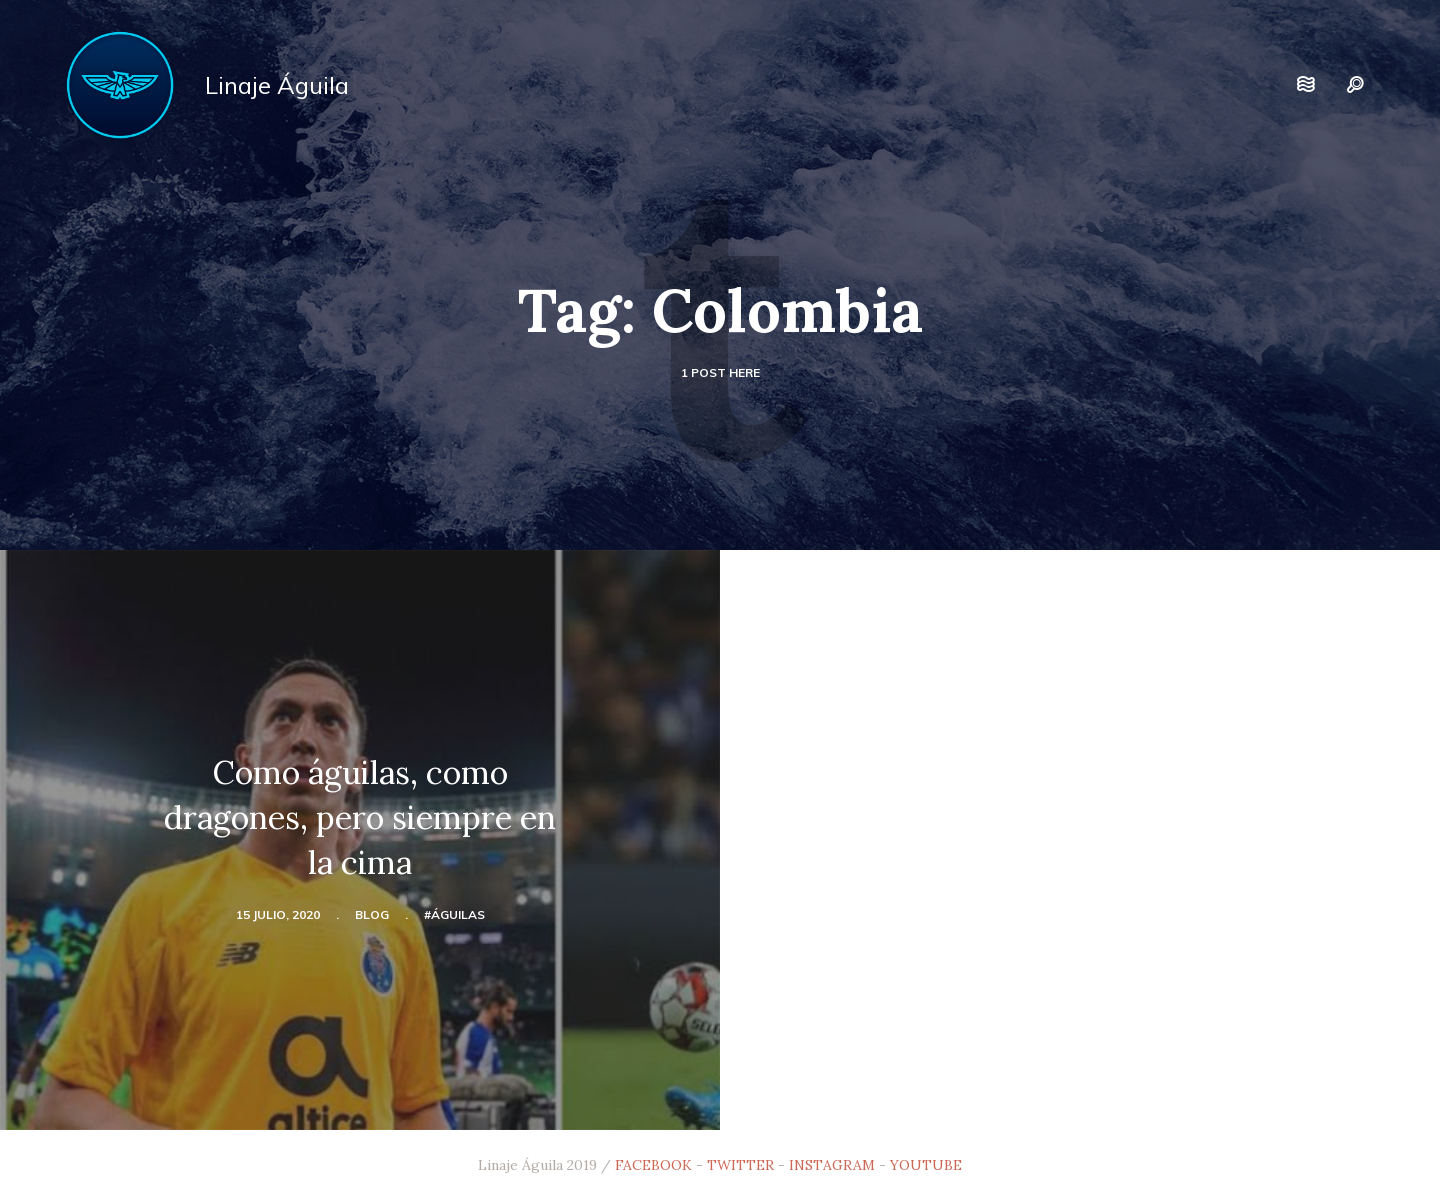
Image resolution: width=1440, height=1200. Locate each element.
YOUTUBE (926, 1165)
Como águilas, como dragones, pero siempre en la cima (360, 817)
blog (372, 914)
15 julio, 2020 (278, 914)
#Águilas (454, 914)
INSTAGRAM (832, 1165)
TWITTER (740, 1165)
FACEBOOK (653, 1165)
